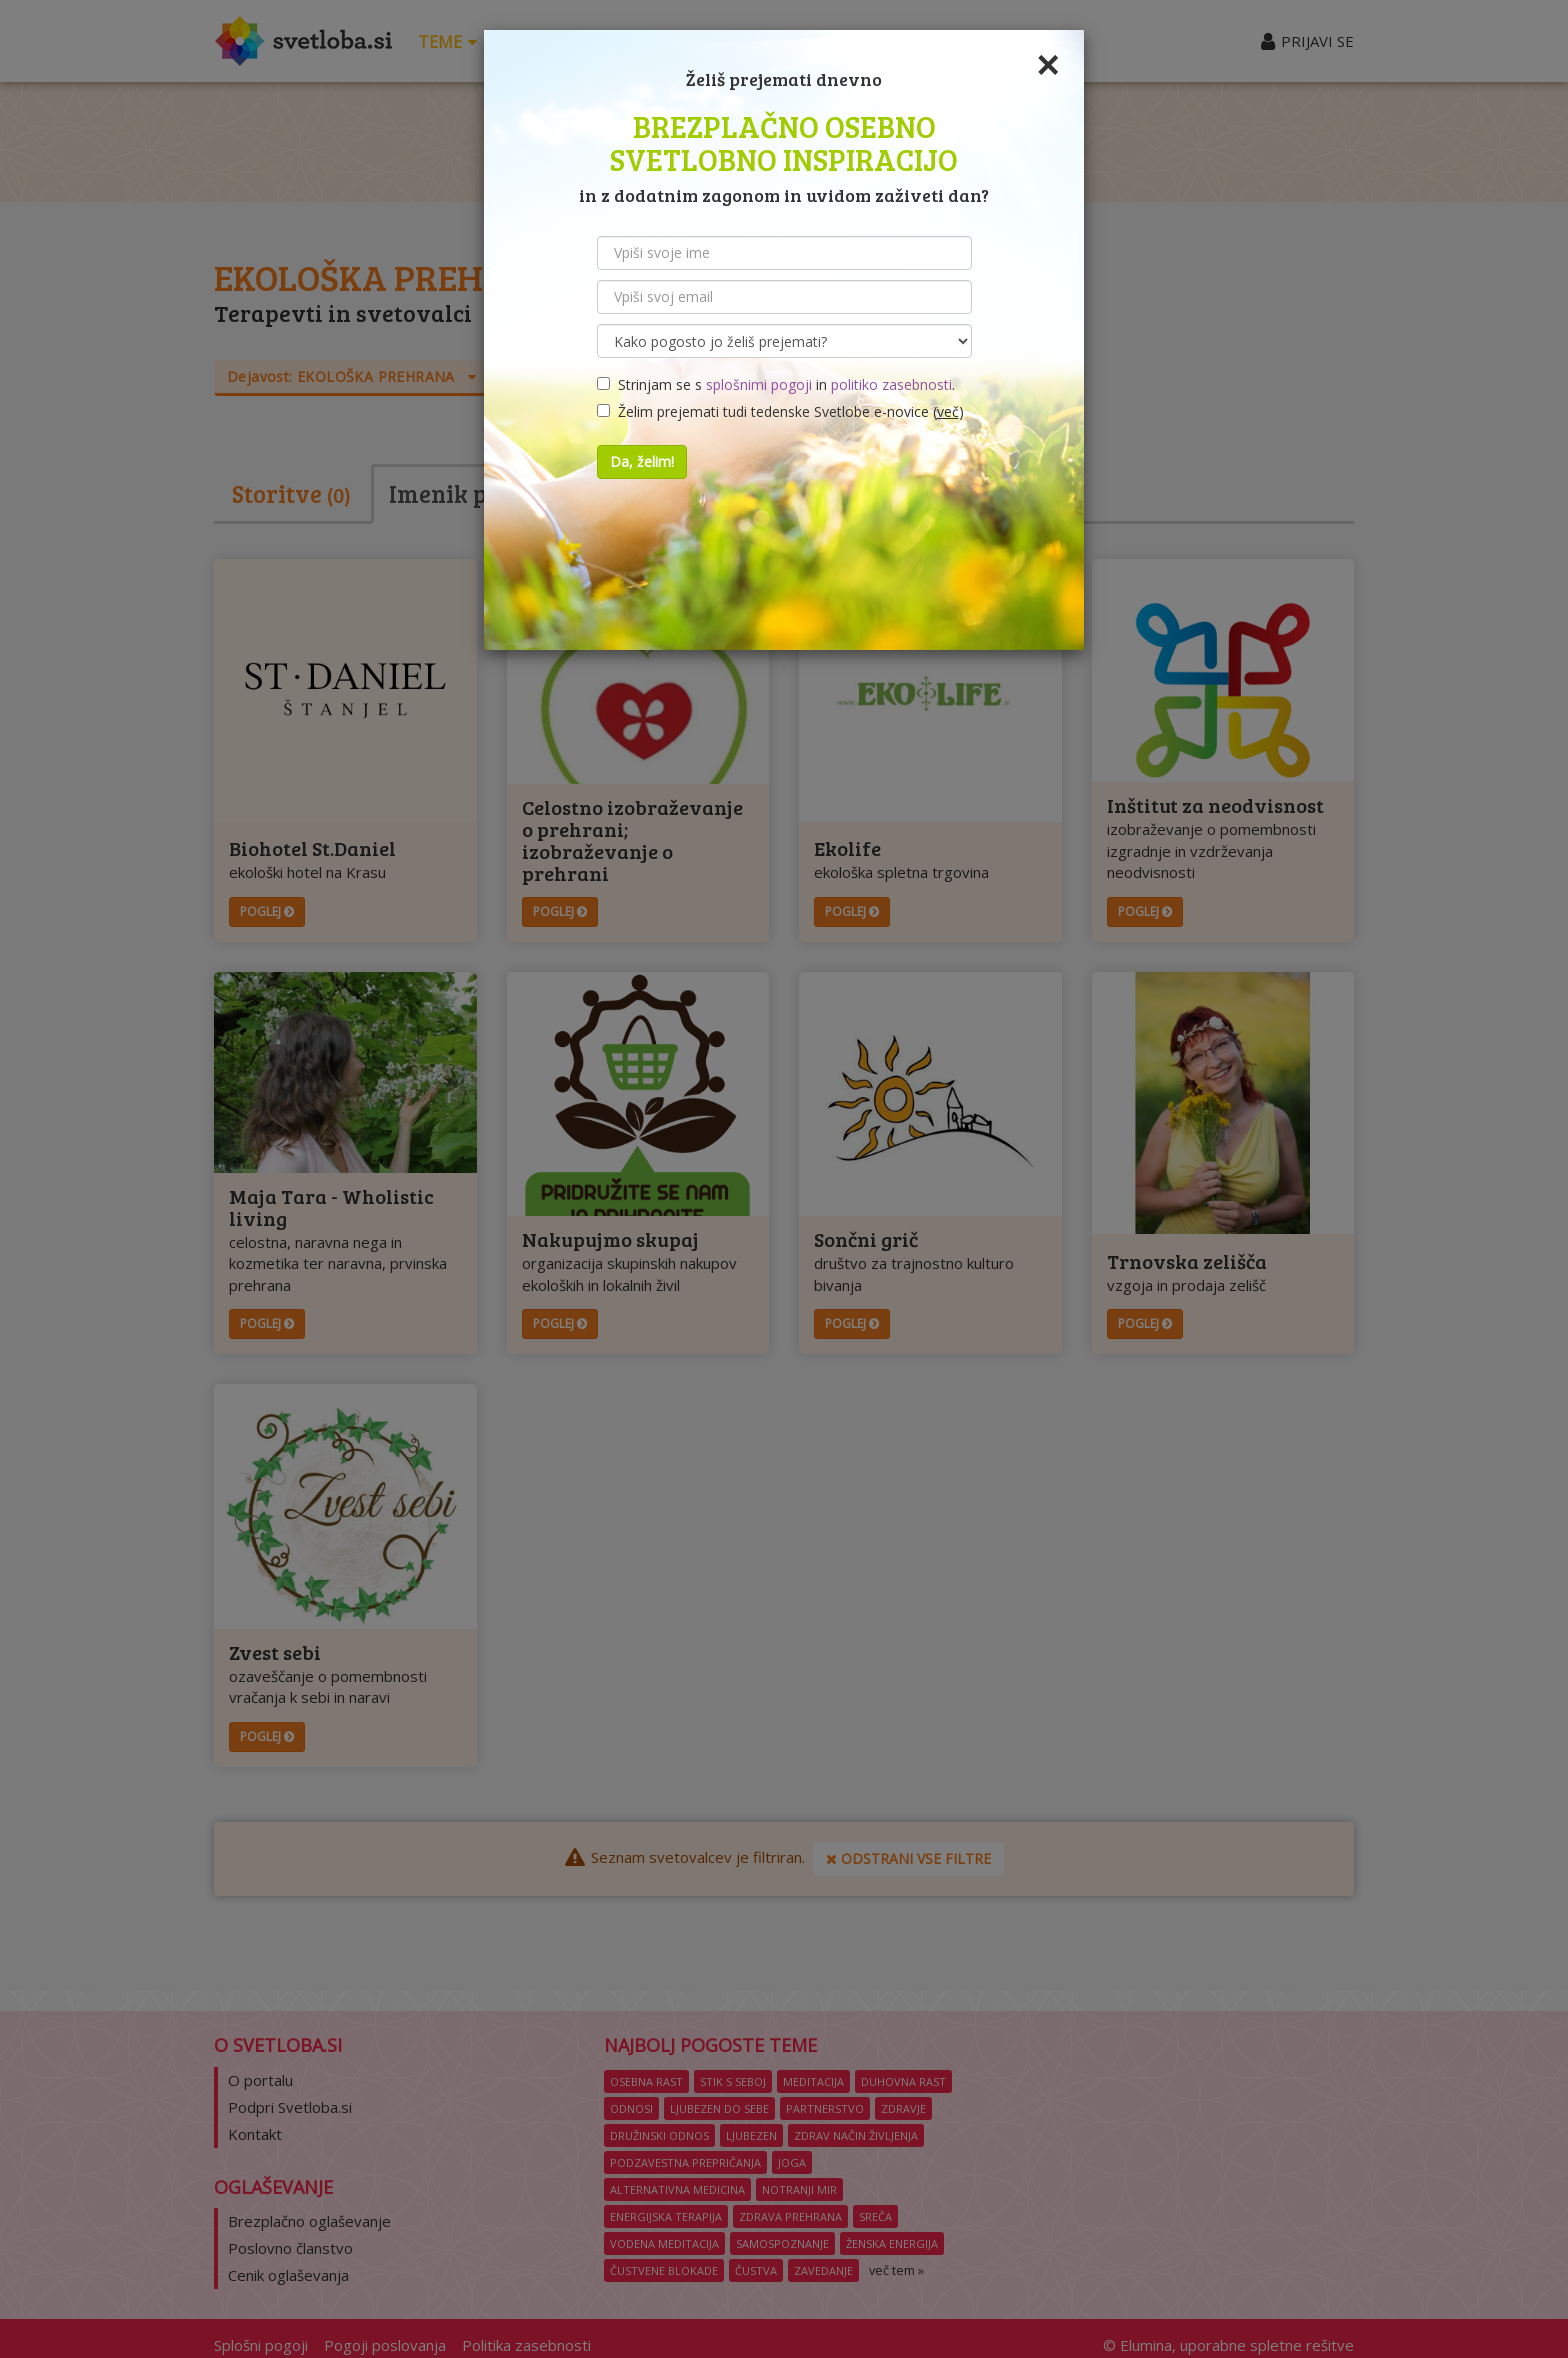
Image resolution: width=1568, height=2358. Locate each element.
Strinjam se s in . (776, 384)
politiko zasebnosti (891, 384)
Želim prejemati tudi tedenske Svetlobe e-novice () (780, 411)
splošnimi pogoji (759, 384)
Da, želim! (642, 461)
